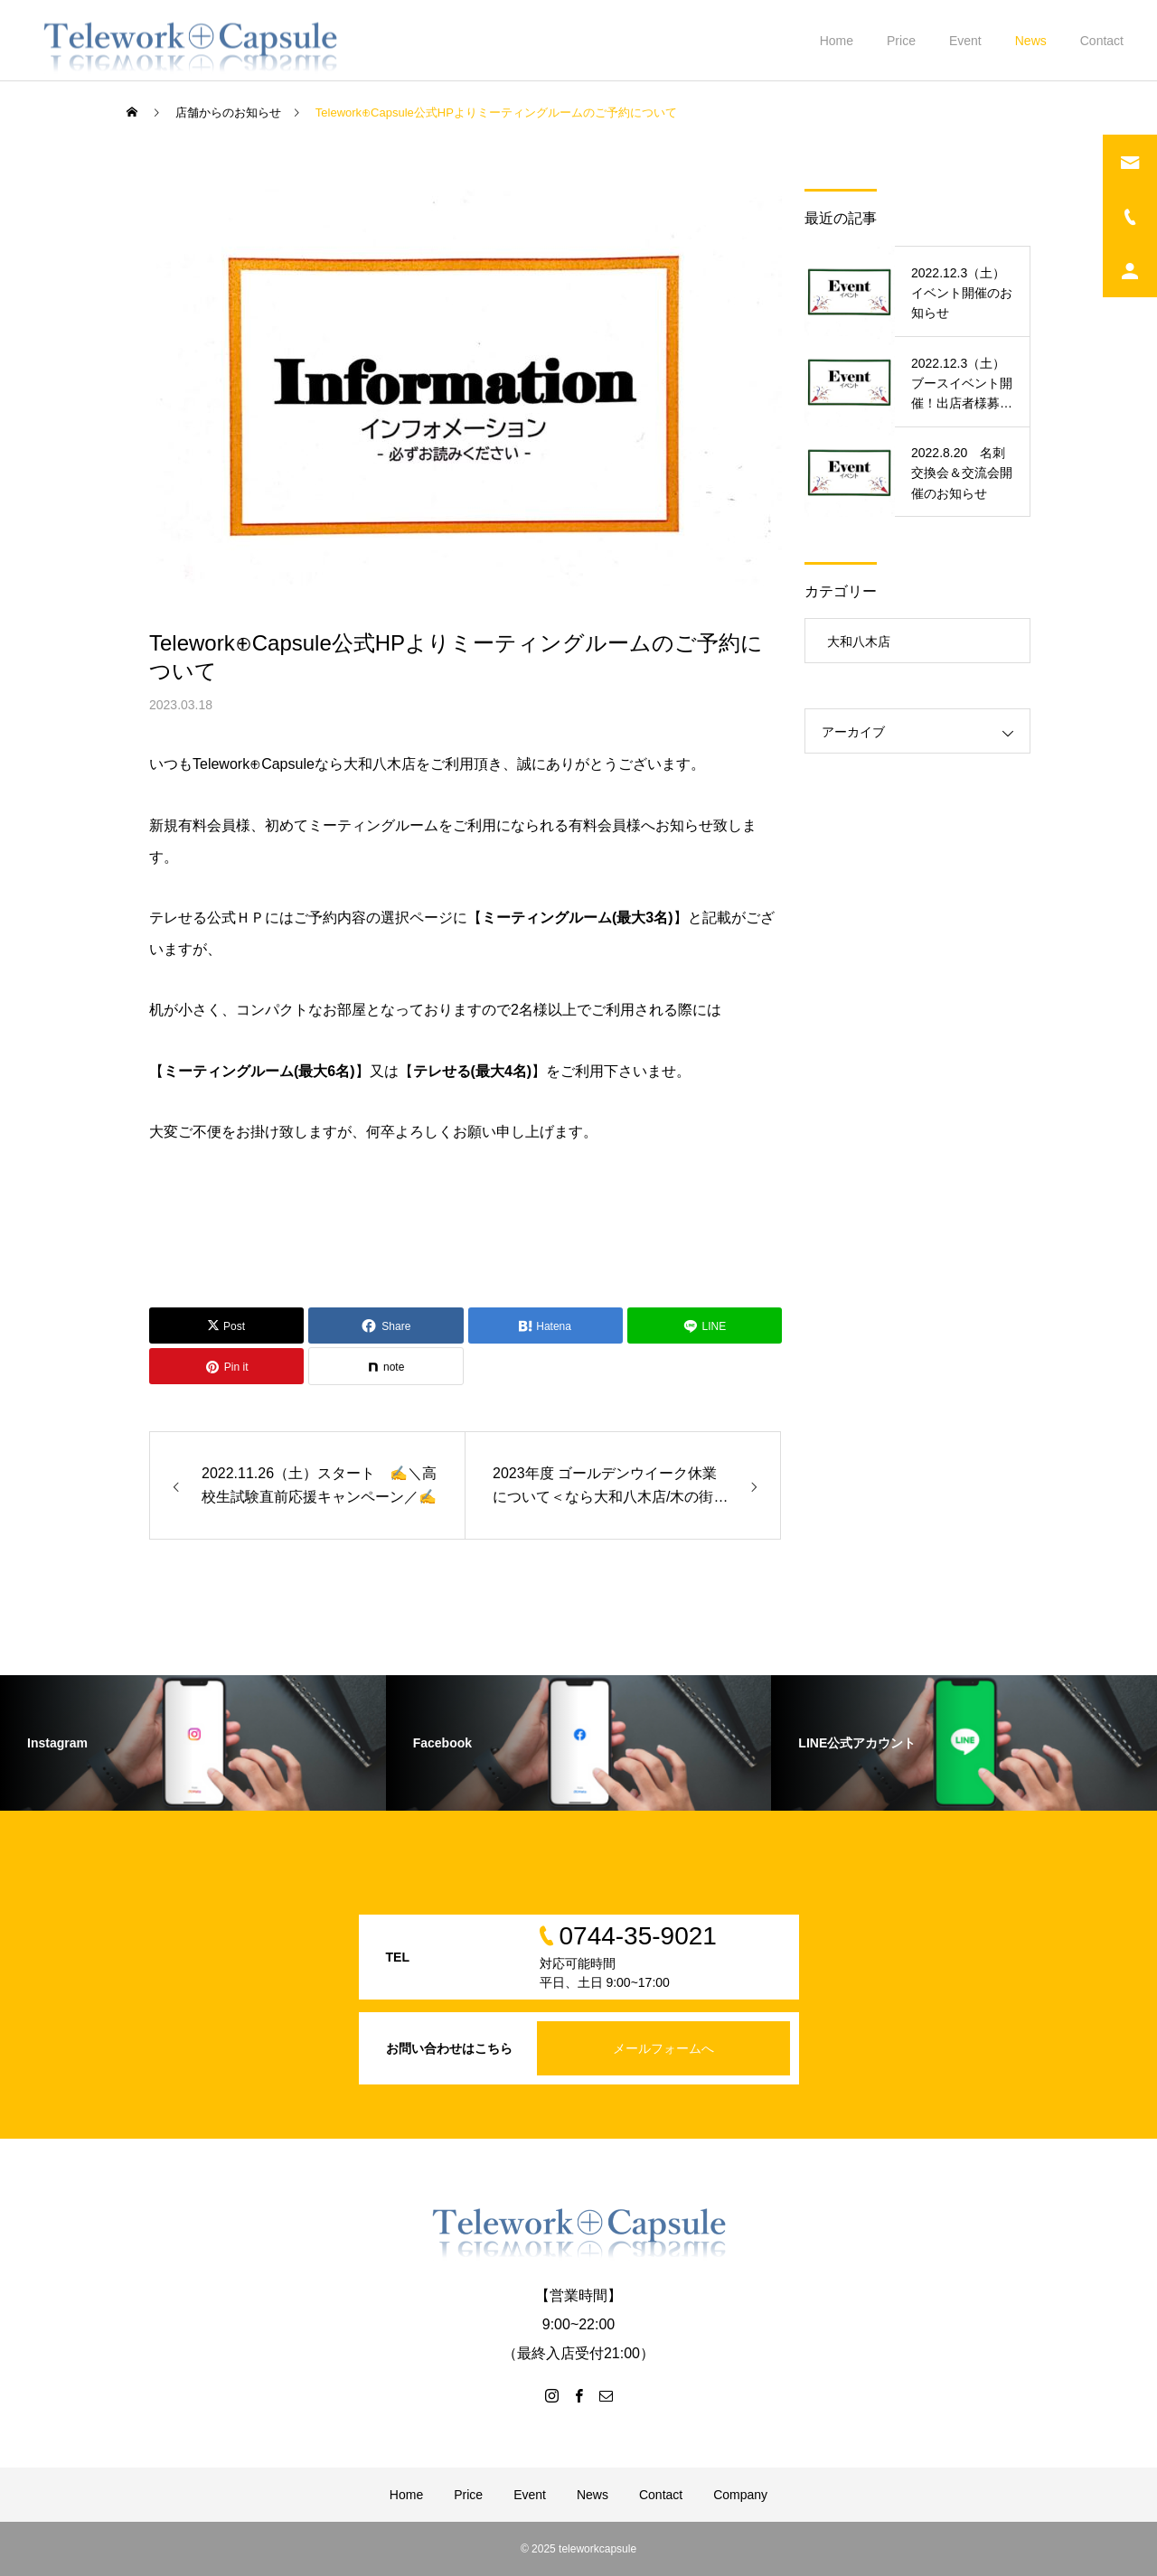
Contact (1102, 40)
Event (965, 40)
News (1031, 40)
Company (740, 2494)
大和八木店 (858, 641)
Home (836, 40)
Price (901, 40)
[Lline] (704, 1325)
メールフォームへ (663, 2048)
